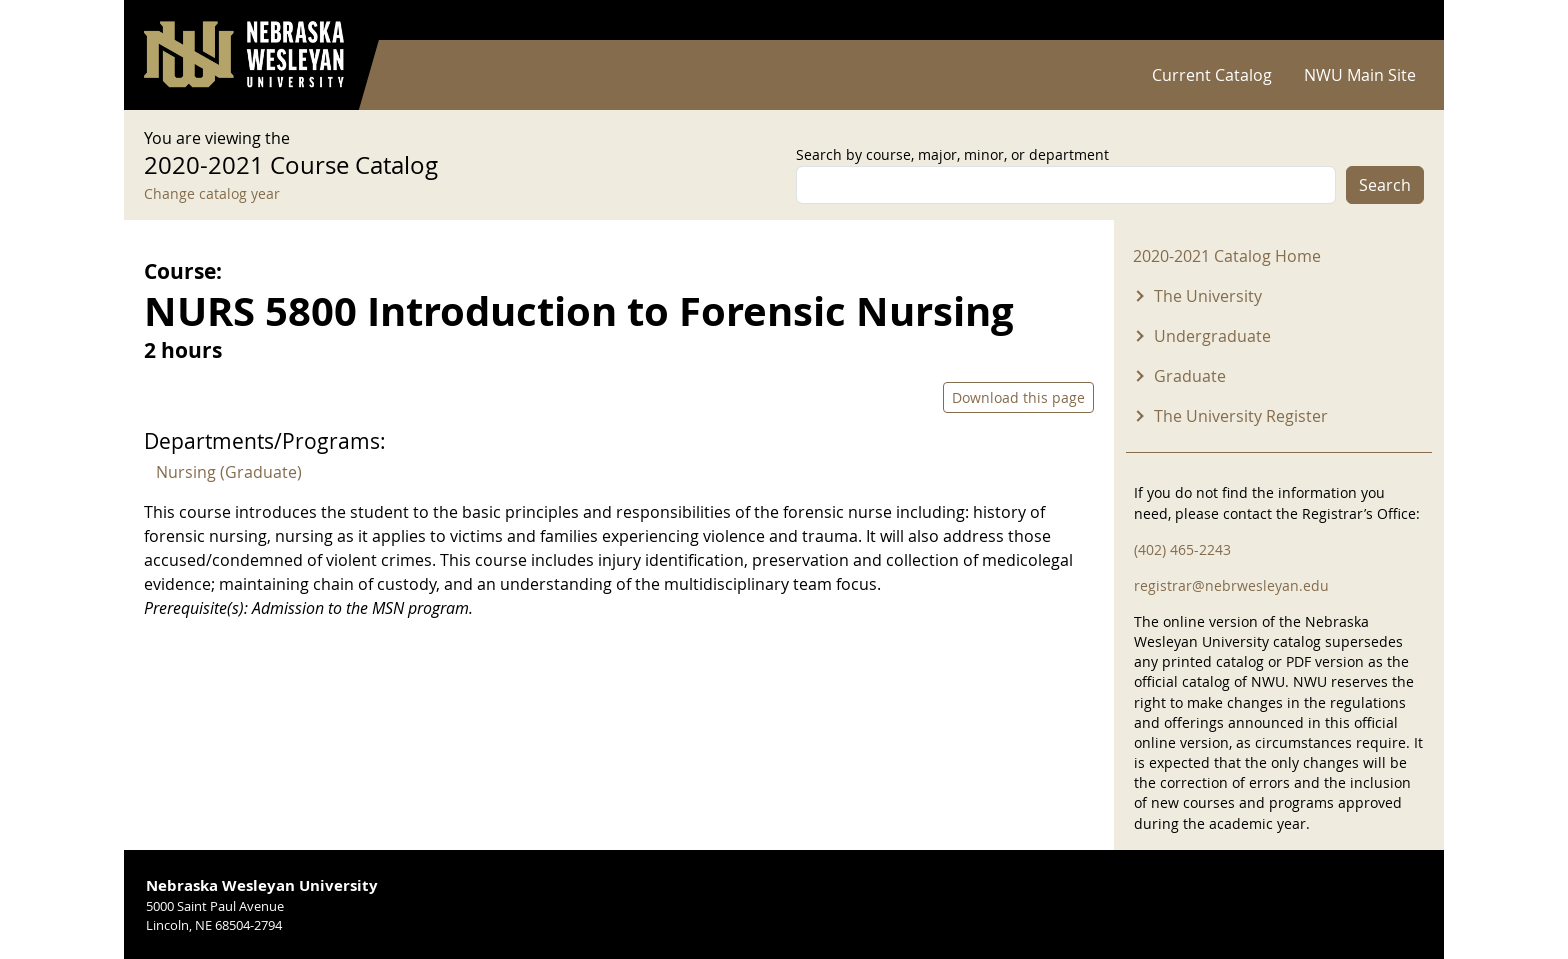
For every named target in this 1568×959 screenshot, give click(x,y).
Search (1385, 185)
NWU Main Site (1360, 75)
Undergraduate (1212, 336)
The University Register (1241, 416)
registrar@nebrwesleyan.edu (1231, 585)
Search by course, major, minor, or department (952, 154)
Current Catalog (1212, 75)
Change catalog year (212, 193)
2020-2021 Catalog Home (1227, 256)
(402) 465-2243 (1182, 549)
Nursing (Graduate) (229, 472)
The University (1208, 296)
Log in (1398, 20)
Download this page (1018, 397)
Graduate (1190, 376)
